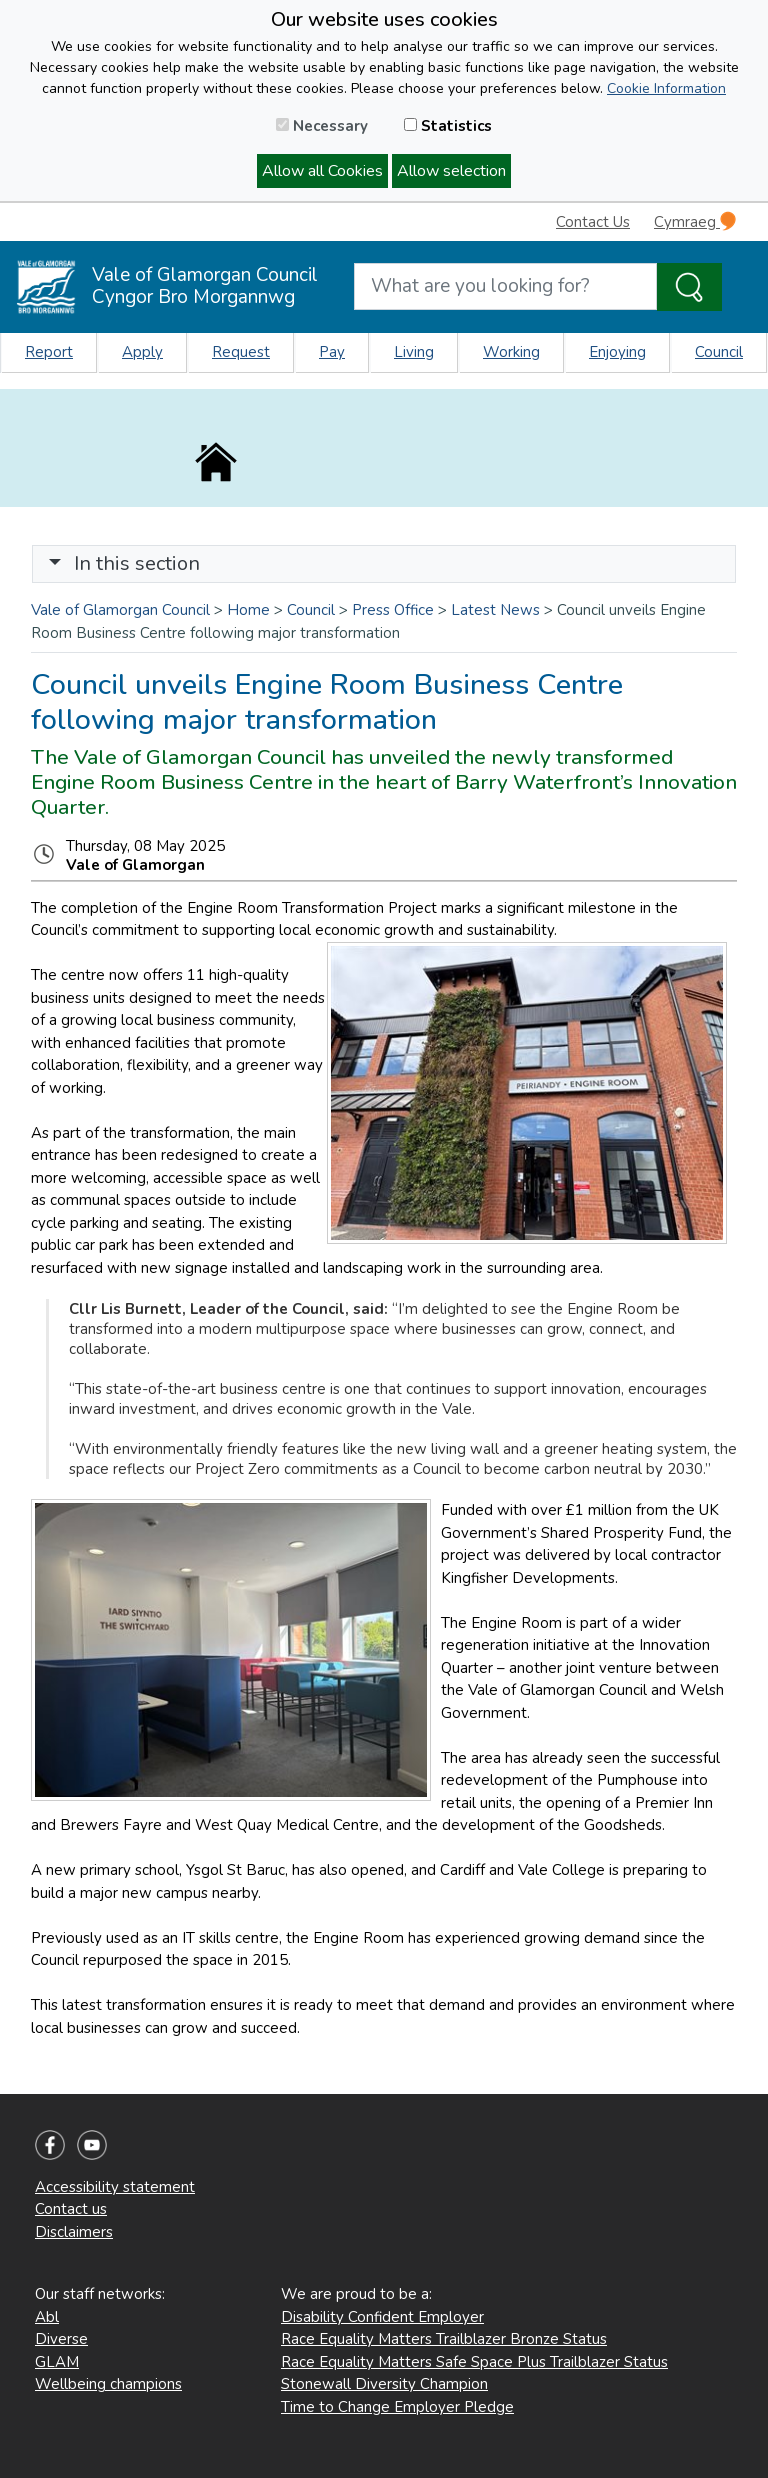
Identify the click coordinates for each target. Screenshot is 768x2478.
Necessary (322, 126)
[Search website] (505, 286)
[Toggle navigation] (384, 564)
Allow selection (451, 171)
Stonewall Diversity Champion (384, 2384)
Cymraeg (695, 221)
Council (719, 352)
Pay (332, 352)
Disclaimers (74, 2232)
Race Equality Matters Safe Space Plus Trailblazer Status (474, 2362)
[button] (55, 563)
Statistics (448, 126)
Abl (47, 2317)
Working (511, 352)
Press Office (393, 610)
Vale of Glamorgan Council (120, 610)
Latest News (495, 610)
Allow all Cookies (322, 171)
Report (49, 352)
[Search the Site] (689, 287)
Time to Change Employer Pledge (397, 2407)
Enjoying (617, 352)
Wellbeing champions (108, 2384)
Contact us (71, 2209)
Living (414, 352)
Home (248, 610)
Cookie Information (666, 88)
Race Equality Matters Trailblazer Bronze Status (444, 2339)
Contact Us (593, 222)
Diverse (61, 2339)
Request (241, 352)
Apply (142, 352)
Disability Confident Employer (382, 2317)
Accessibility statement (115, 2187)
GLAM (57, 2362)
